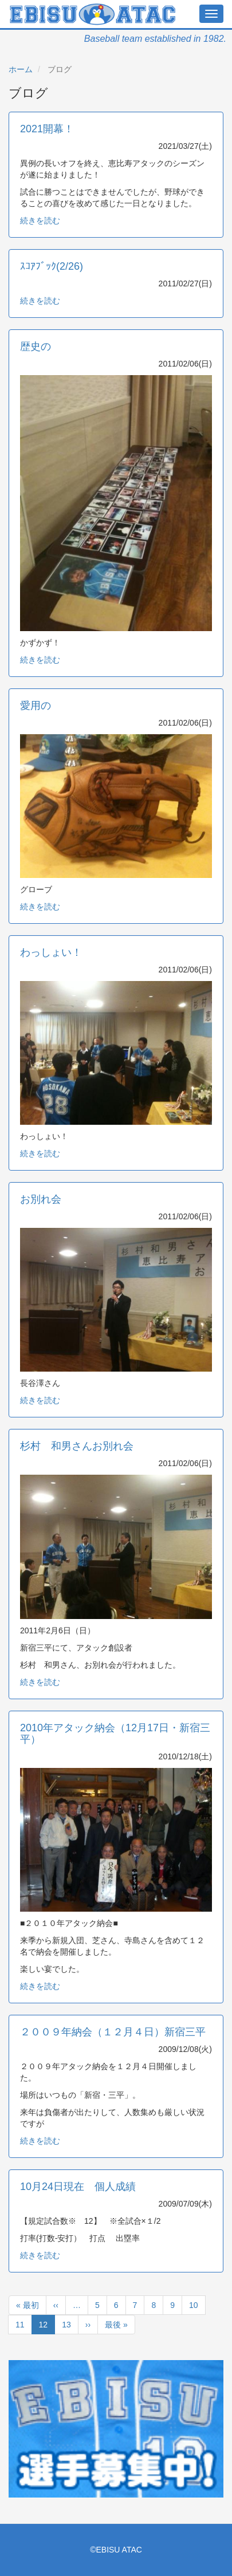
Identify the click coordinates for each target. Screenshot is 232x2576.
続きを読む (40, 220)
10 (193, 2307)
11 (20, 2326)
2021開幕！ (47, 129)
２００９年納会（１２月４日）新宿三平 (113, 2032)
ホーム (21, 69)
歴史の (35, 346)
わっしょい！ (51, 952)
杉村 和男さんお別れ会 (76, 1446)
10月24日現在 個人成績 (78, 2186)
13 (66, 2326)
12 (43, 2326)
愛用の (35, 705)
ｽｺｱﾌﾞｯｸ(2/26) (51, 266)
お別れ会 (40, 1199)
